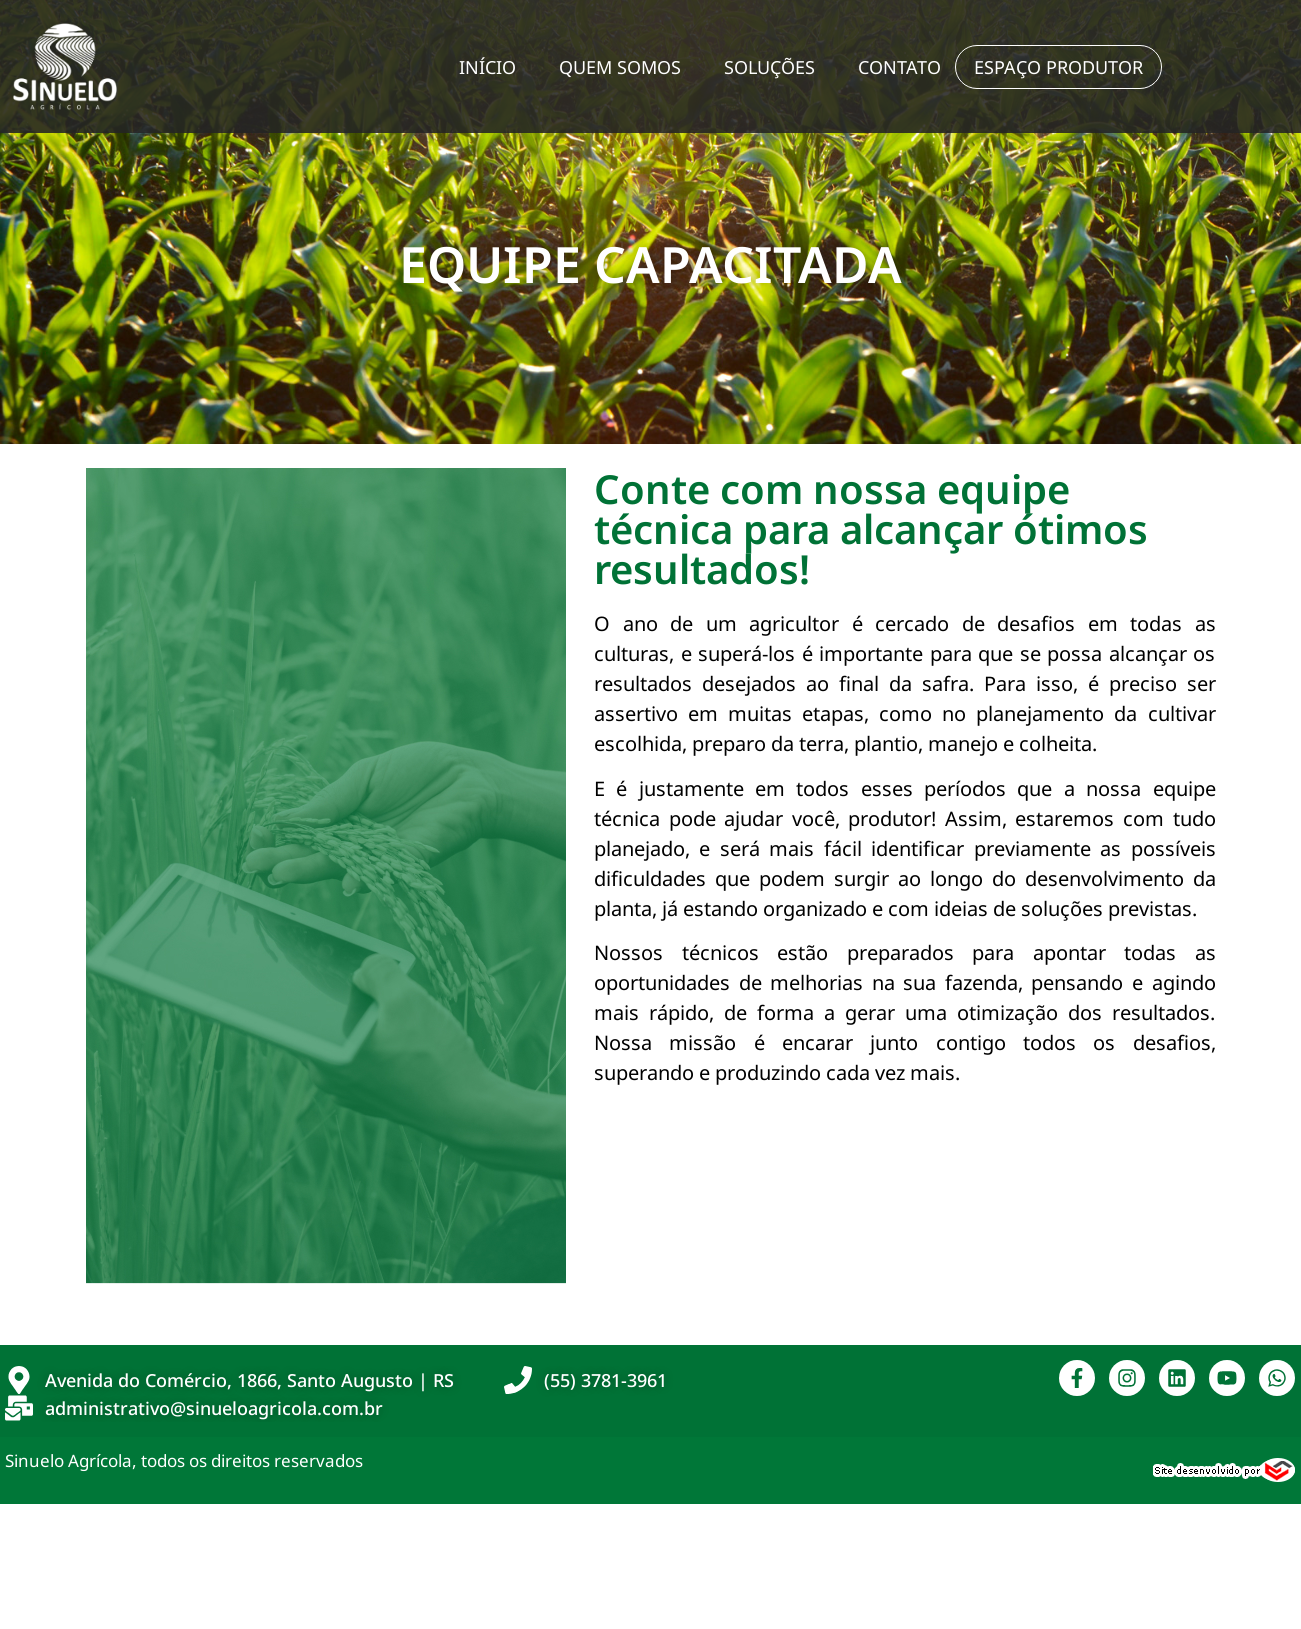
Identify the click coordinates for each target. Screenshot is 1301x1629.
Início (487, 67)
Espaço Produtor (1058, 67)
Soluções (769, 67)
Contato (899, 67)
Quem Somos (620, 67)
